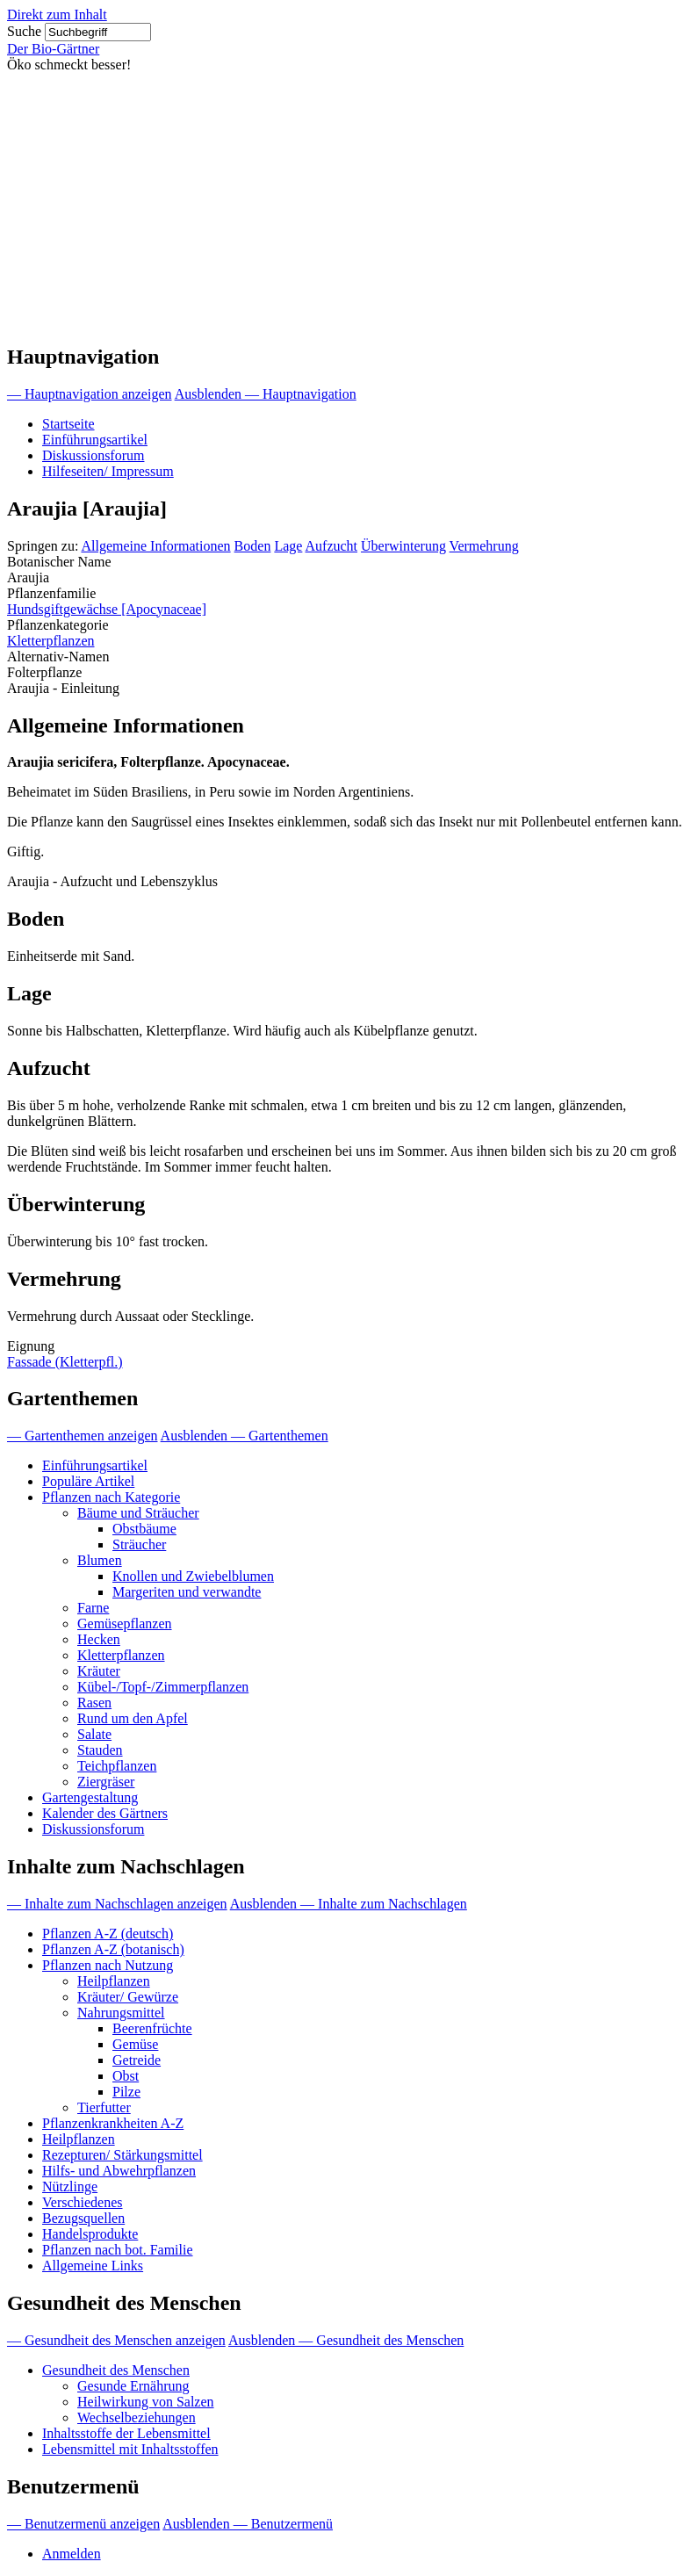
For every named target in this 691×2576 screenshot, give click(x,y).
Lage (288, 545)
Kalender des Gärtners (105, 1813)
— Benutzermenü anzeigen (83, 2523)
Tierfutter (104, 2107)
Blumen (99, 1560)
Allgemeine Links (92, 2265)
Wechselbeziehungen (136, 2417)
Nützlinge (69, 2186)
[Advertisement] (345, 205)
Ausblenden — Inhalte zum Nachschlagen (348, 1903)
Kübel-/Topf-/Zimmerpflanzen (162, 1686)
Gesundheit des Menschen (116, 2370)
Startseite (68, 423)
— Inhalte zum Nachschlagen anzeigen (117, 1903)
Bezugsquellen (83, 2218)
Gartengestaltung (90, 1797)
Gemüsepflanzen (124, 1623)
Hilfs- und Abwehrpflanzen (119, 2170)
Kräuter (98, 1670)
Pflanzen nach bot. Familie (117, 2249)
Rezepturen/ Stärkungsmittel (122, 2154)
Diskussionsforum (93, 455)
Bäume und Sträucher (138, 1512)
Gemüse (135, 2044)
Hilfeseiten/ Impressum (108, 471)
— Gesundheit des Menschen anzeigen (116, 2340)
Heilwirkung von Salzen (145, 2401)
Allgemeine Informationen (155, 545)
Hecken (98, 1639)
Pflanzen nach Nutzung (107, 1965)
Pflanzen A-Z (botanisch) (113, 1949)
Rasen (94, 1702)
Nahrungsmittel (121, 2012)
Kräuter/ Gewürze (127, 1996)
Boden (252, 545)
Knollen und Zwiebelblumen (193, 1576)
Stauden (100, 1750)
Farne (93, 1607)
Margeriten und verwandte (186, 1591)
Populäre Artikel (88, 1481)
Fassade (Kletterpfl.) (65, 1361)
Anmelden (71, 2553)
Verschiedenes (82, 2202)
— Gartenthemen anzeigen (82, 1435)
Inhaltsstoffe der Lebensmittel (126, 2433)
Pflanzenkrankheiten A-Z (113, 2123)
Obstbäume (144, 1528)
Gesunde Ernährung (133, 2385)
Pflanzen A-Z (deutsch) (107, 1933)
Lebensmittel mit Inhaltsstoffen (130, 2449)
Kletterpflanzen (51, 640)
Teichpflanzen (116, 1765)
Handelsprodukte (90, 2233)
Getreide (136, 2060)
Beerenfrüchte (152, 2028)
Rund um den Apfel (132, 1718)
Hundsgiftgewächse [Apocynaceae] (106, 609)
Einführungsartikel (95, 439)
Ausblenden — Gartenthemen (244, 1435)
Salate (94, 1734)
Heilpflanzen (113, 1980)
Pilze (126, 2091)
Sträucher (139, 1544)
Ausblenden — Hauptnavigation (265, 393)
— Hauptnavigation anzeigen (89, 393)
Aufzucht (332, 545)
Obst (125, 2075)
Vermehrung (484, 545)
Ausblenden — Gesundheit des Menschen (346, 2340)
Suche (24, 31)
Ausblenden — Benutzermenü (247, 2523)
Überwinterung (403, 545)
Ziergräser (105, 1781)
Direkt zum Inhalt (57, 14)
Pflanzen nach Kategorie (111, 1497)
